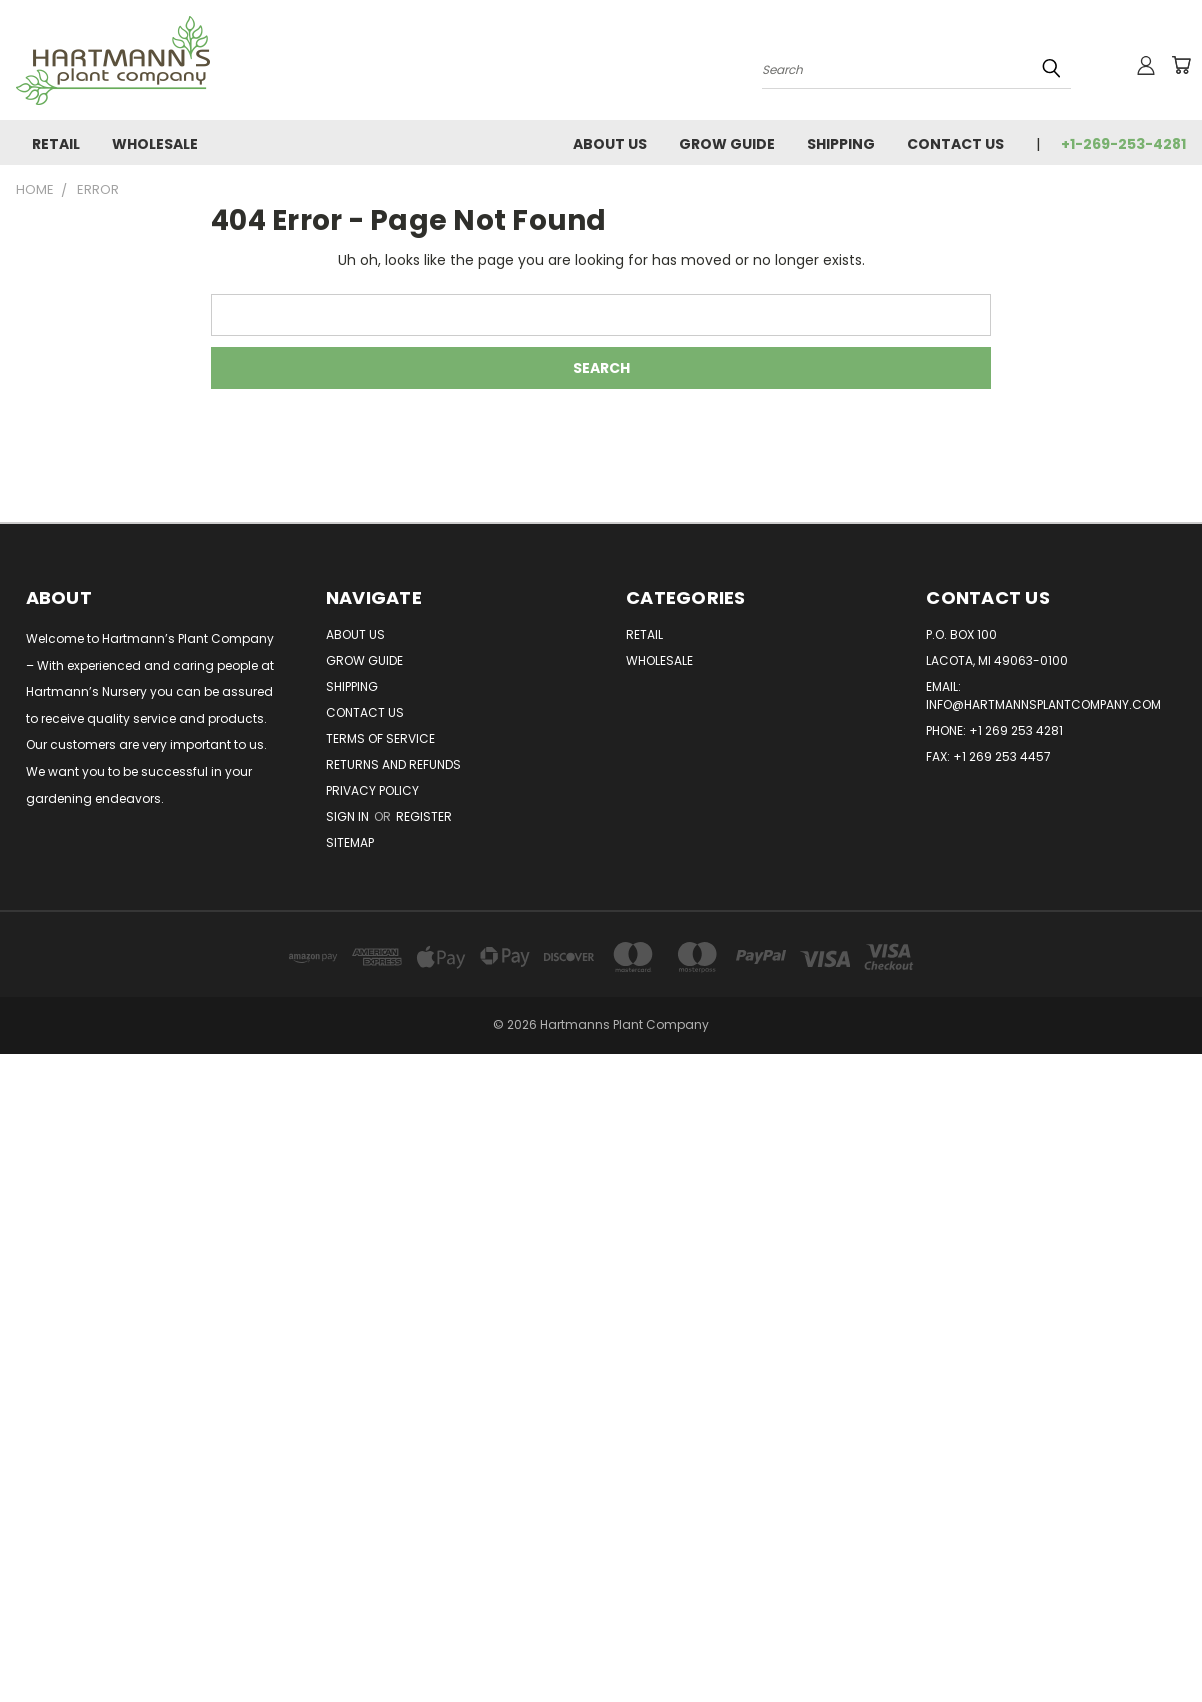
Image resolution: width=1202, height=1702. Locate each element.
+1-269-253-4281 (1123, 144)
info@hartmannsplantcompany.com (1043, 704)
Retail (56, 144)
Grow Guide (727, 144)
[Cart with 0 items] (1181, 65)
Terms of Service (380, 738)
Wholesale (155, 144)
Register (424, 816)
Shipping (841, 144)
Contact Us (955, 144)
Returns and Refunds (393, 764)
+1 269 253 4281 (1016, 730)
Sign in (349, 816)
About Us (610, 144)
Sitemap (350, 842)
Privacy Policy (372, 790)
